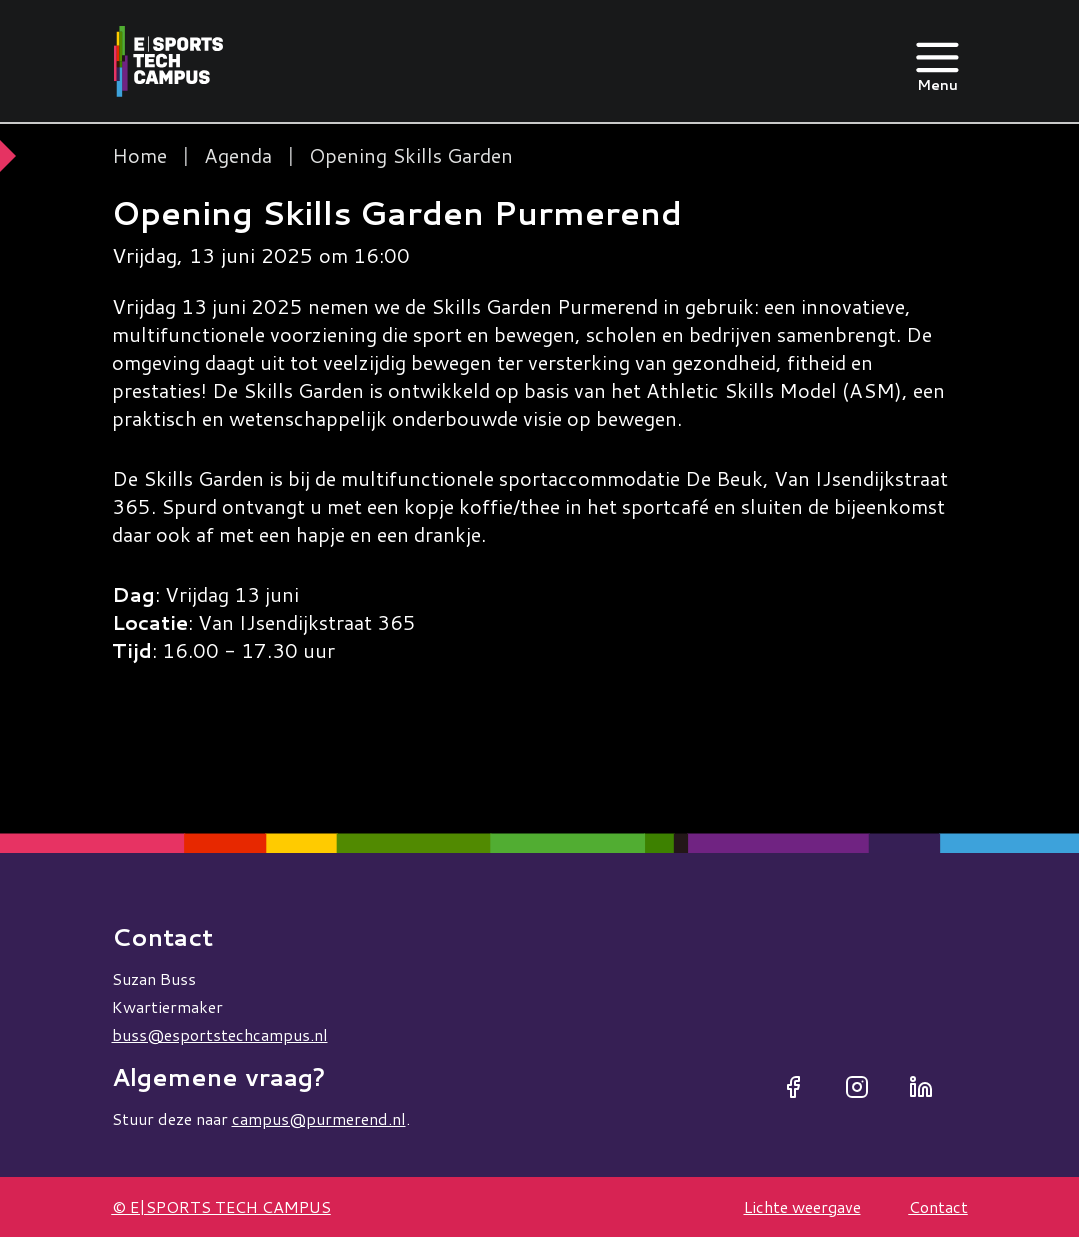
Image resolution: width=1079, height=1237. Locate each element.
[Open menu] (937, 61)
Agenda (238, 155)
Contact (938, 1206)
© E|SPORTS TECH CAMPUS (221, 1206)
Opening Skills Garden (411, 155)
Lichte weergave (802, 1206)
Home (139, 155)
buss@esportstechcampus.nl (220, 1034)
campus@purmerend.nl (319, 1118)
